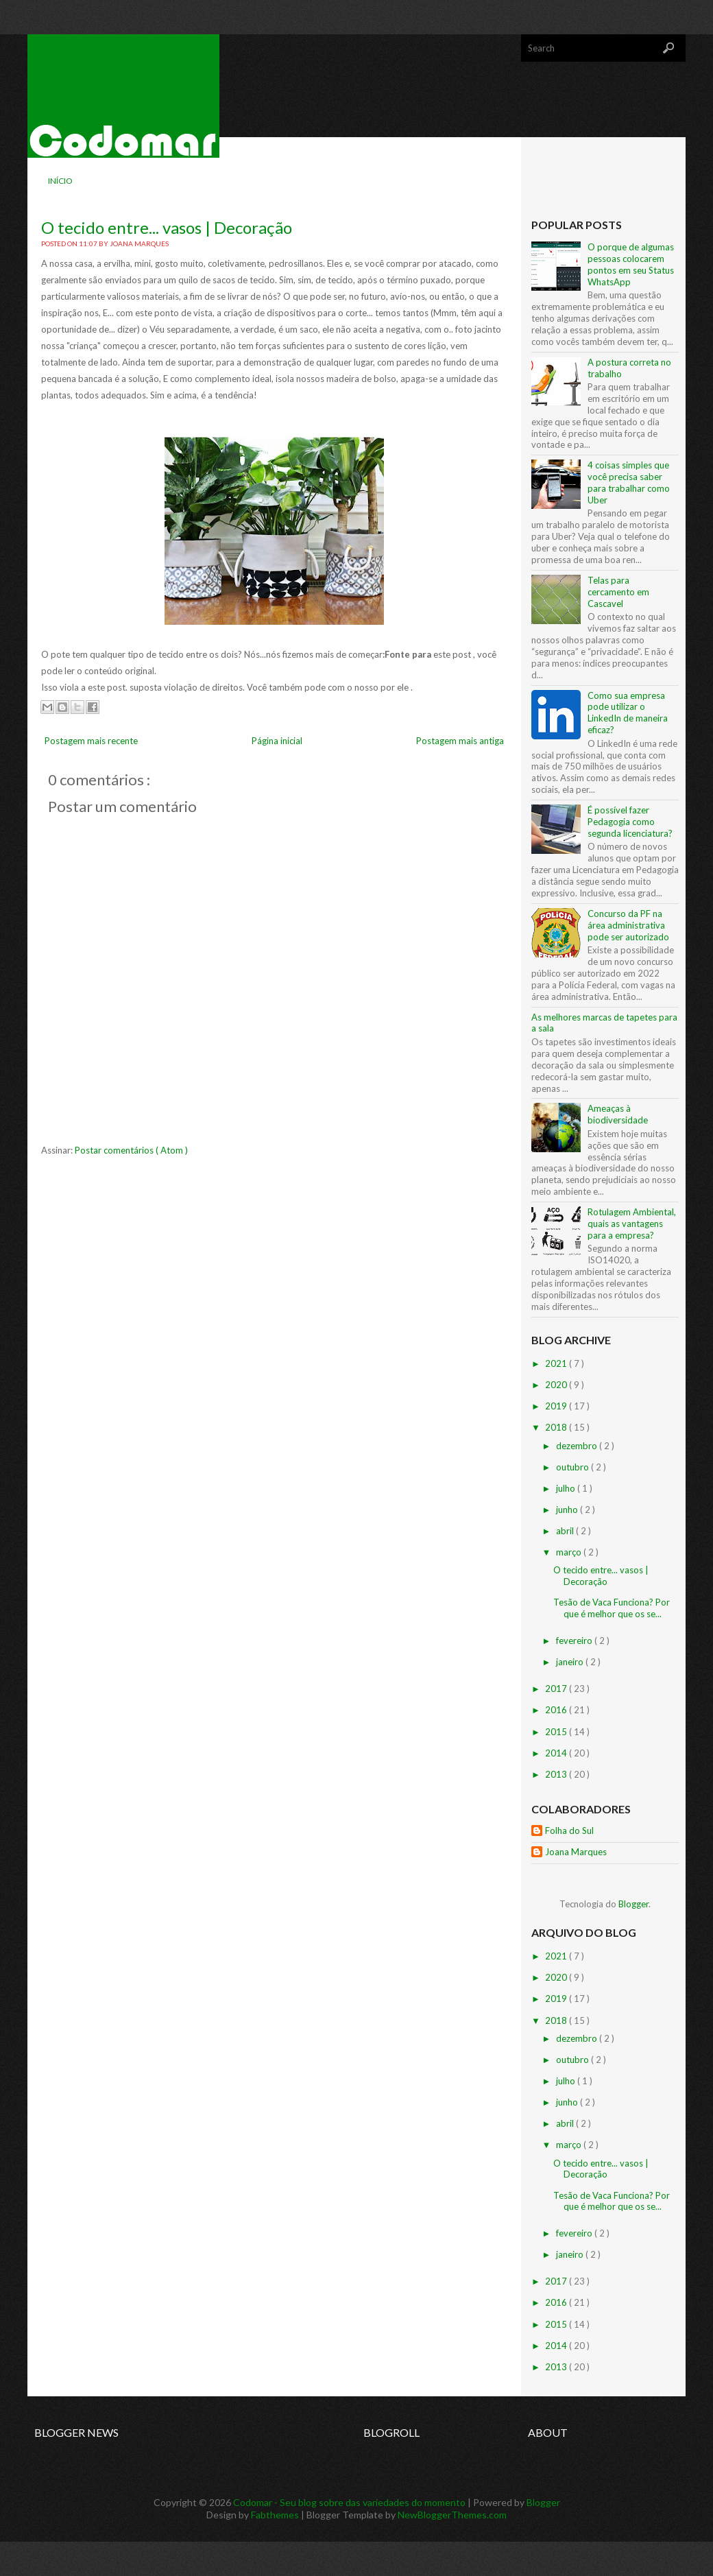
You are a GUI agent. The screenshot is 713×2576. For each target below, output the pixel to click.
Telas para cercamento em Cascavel (618, 592)
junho (568, 1509)
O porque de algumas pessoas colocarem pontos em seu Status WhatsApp (631, 264)
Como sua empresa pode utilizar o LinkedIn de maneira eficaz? (628, 713)
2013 (557, 1774)
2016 (557, 1709)
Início (60, 181)
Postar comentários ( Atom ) (131, 1150)
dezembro (577, 1445)
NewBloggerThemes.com (452, 2514)
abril (566, 1530)
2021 (557, 1363)
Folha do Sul (569, 1830)
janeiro (570, 1661)
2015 (557, 1731)
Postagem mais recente (91, 740)
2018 (557, 1427)
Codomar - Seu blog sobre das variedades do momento (350, 2502)
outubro (573, 1467)
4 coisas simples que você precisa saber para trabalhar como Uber (629, 482)
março (569, 1552)
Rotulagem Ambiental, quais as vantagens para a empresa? (632, 1223)
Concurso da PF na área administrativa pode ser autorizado (628, 925)
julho (566, 1488)
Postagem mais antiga (460, 740)
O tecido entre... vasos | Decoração (166, 227)
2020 (557, 1384)
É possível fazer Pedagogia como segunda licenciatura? (630, 821)
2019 (557, 1405)
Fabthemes (276, 2514)
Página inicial (277, 740)
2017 (557, 1688)
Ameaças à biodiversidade (618, 1114)
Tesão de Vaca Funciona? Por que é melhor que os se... (611, 1608)
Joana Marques (576, 1851)
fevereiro (575, 1640)
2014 (557, 1753)
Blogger (633, 1903)
